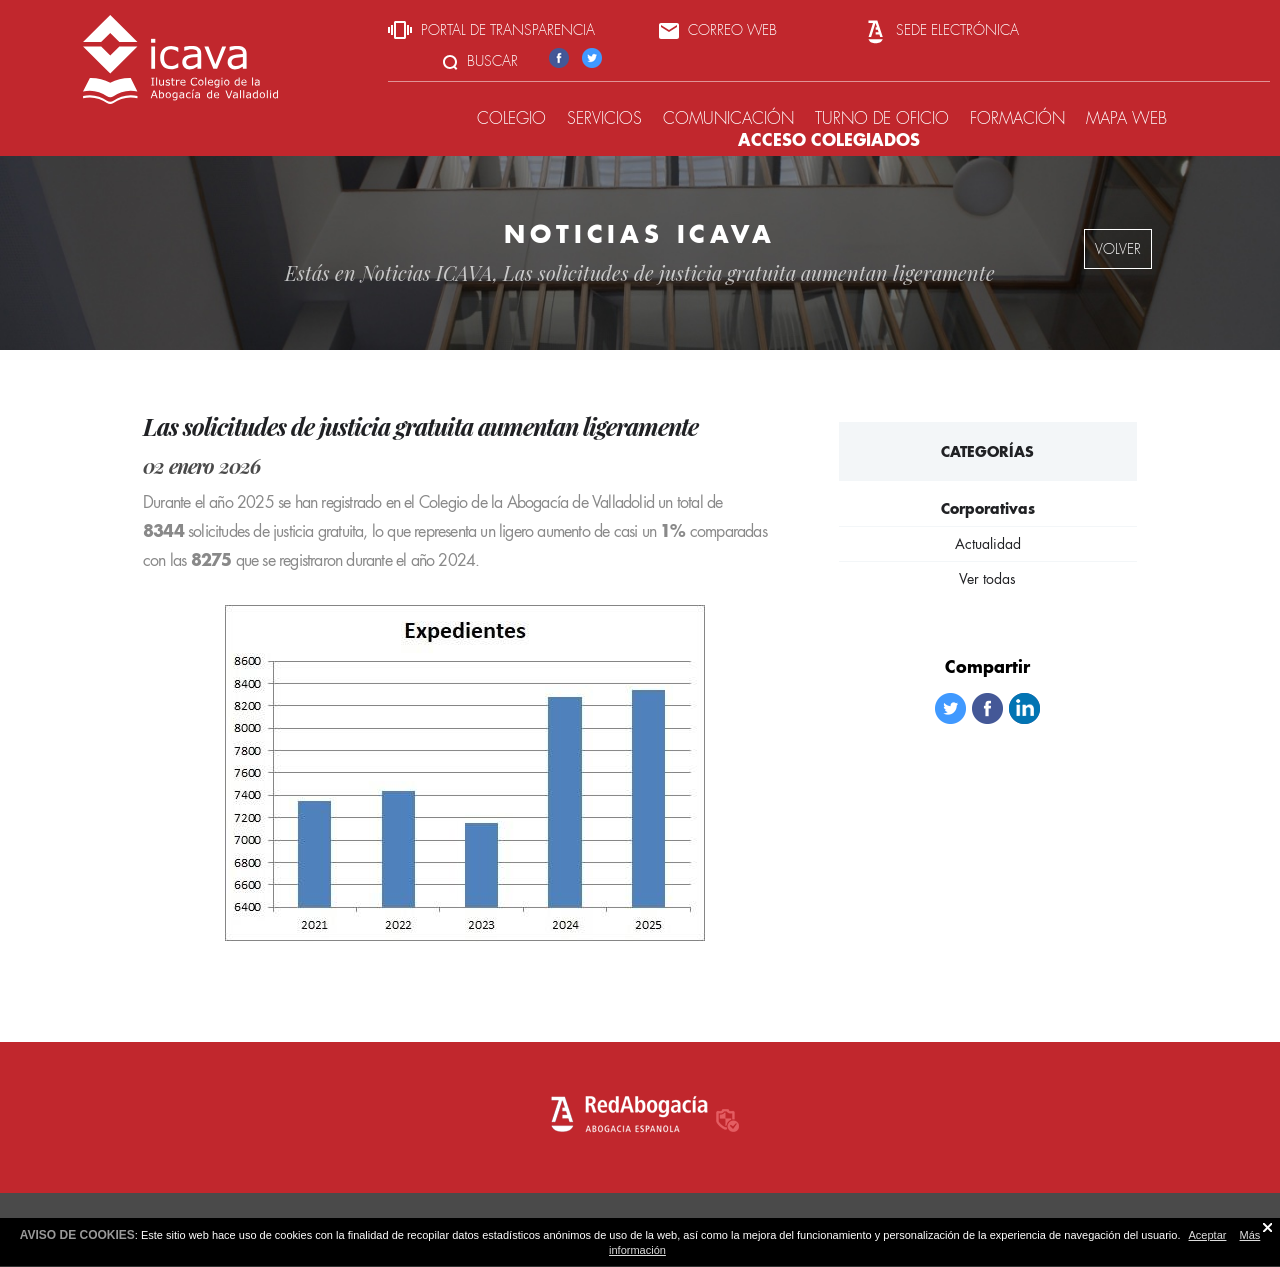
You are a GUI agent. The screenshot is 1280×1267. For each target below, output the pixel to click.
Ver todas (987, 579)
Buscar (480, 61)
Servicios (604, 118)
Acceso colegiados (829, 139)
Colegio (511, 118)
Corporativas (988, 508)
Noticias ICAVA (427, 272)
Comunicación (728, 118)
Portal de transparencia (491, 30)
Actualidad (988, 544)
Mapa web (1126, 118)
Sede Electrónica (940, 30)
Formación (1017, 118)
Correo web (718, 30)
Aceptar (1208, 1235)
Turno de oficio (882, 118)
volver (1118, 249)
